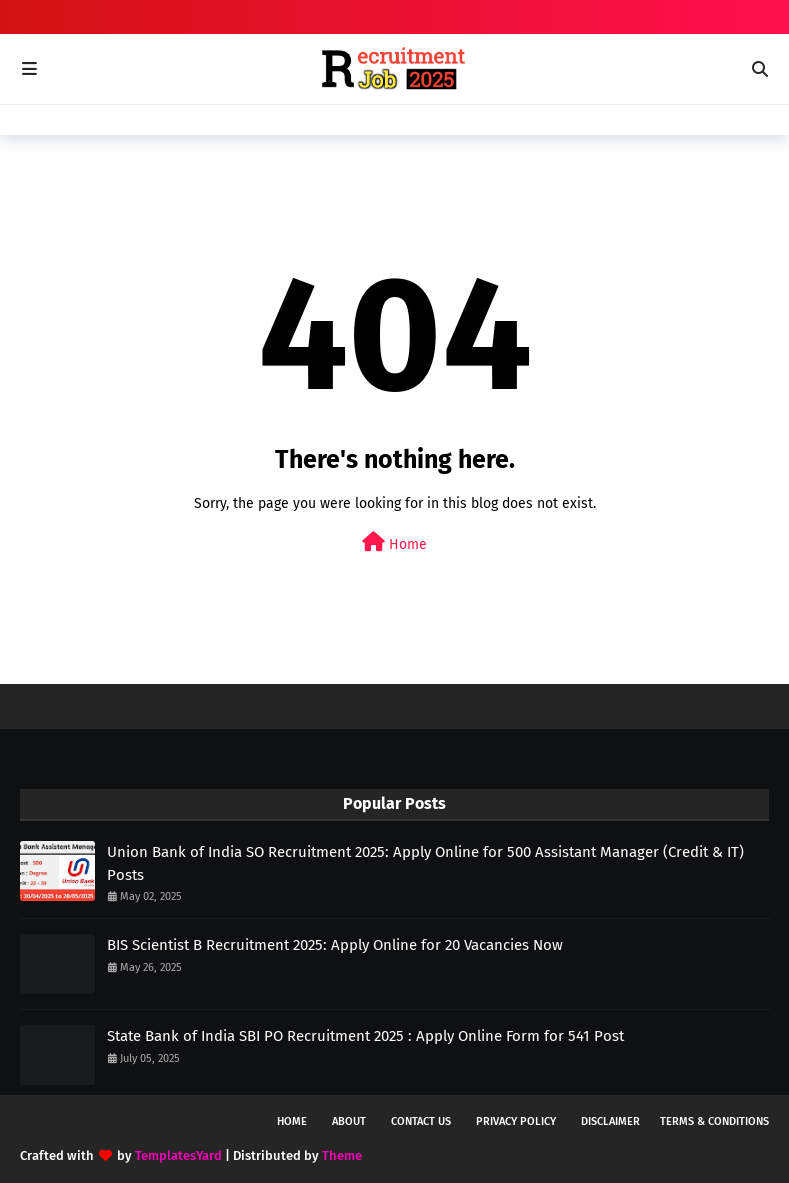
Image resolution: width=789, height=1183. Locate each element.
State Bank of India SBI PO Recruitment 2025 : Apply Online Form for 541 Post (365, 1036)
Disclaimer (610, 1121)
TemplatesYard (178, 1155)
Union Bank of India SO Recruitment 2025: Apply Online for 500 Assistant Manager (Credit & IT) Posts (425, 863)
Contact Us (421, 1121)
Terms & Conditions (714, 1121)
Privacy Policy (516, 1121)
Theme (342, 1155)
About (349, 1121)
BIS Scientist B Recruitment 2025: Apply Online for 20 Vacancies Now (335, 945)
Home (394, 542)
